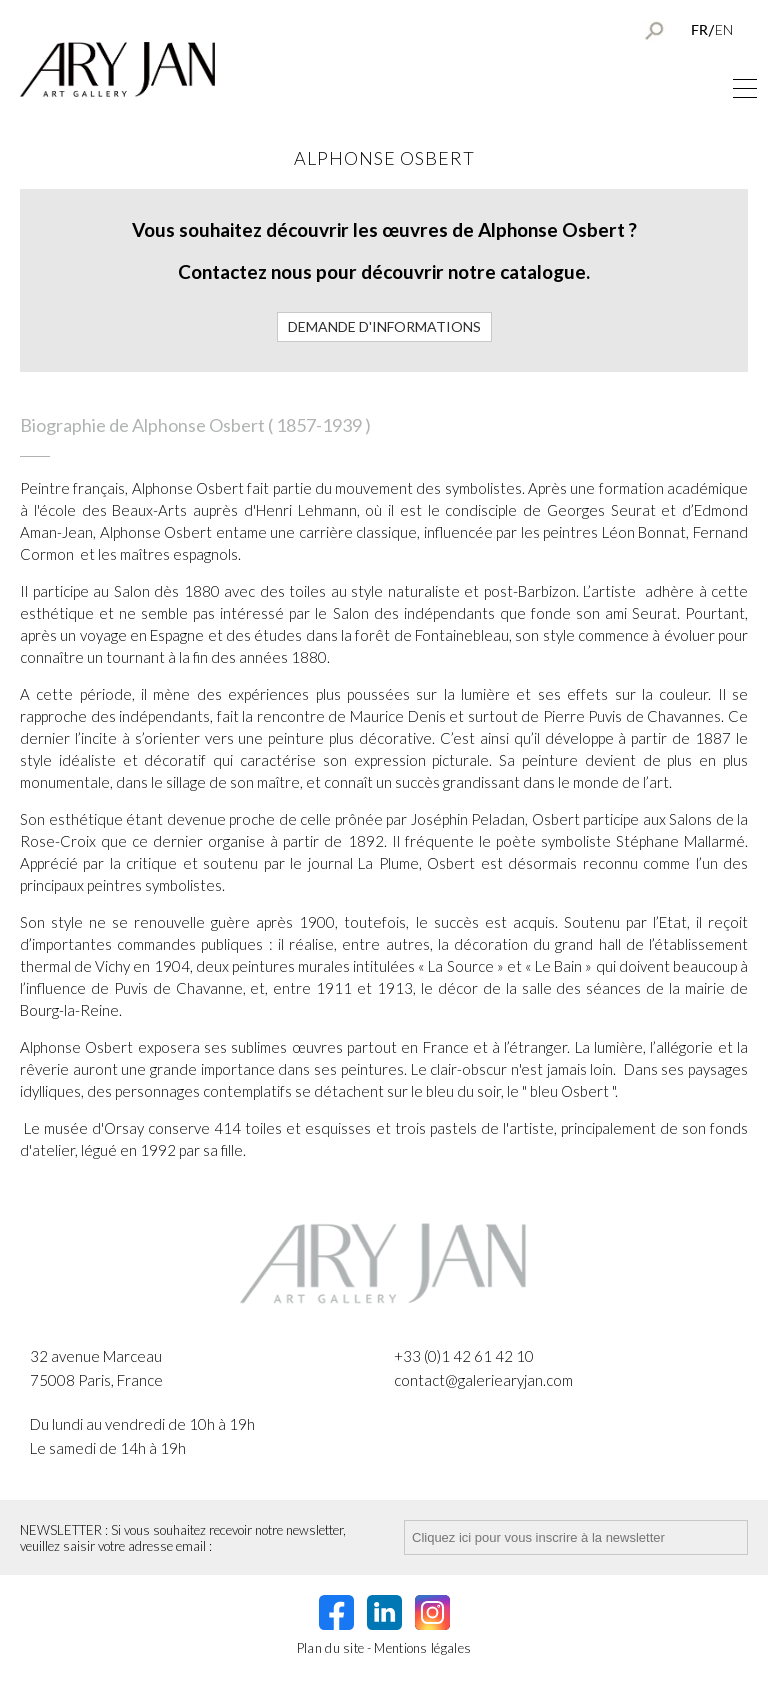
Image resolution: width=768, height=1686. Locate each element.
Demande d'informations (384, 326)
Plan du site (331, 1648)
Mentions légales (422, 1648)
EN (724, 29)
